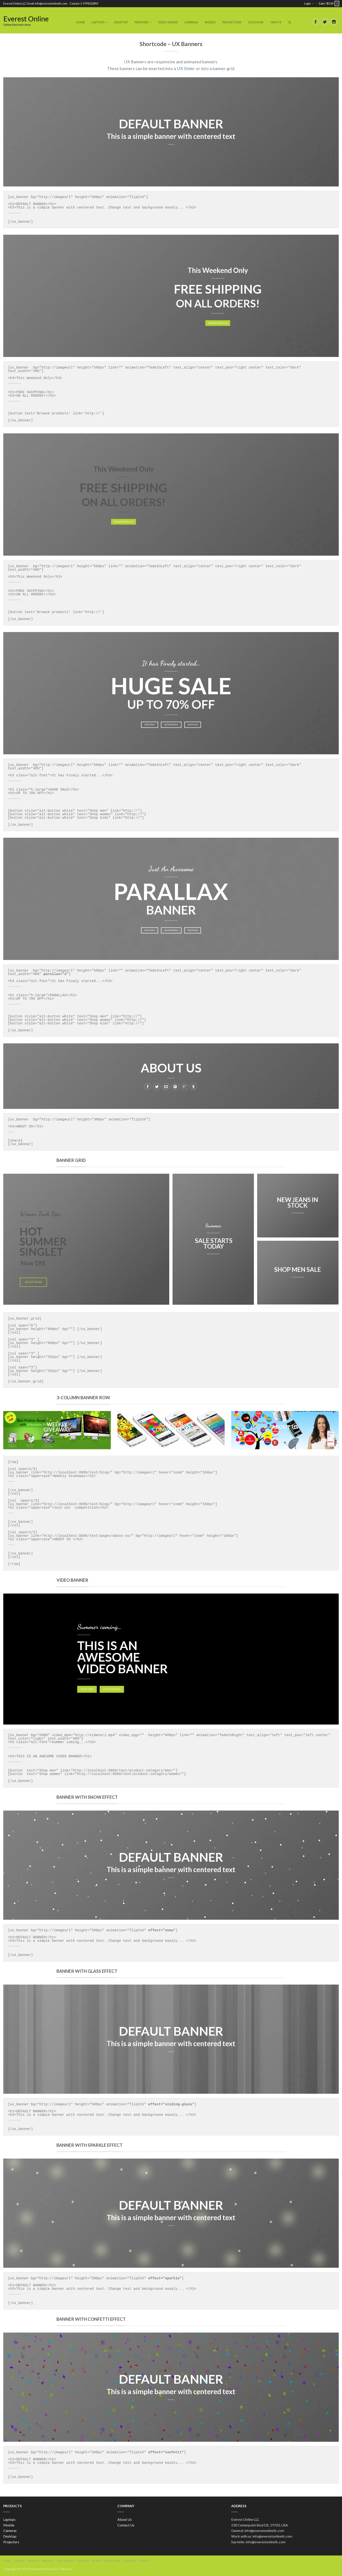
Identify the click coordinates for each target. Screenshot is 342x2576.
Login (307, 3)
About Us (124, 2519)
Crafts (275, 22)
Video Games (168, 22)
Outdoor (255, 22)
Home (80, 22)
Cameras (191, 22)
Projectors (231, 22)
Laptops (98, 22)
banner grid (223, 68)
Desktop (121, 22)
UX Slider (186, 68)
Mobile (210, 22)
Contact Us (125, 2525)
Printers (142, 22)
